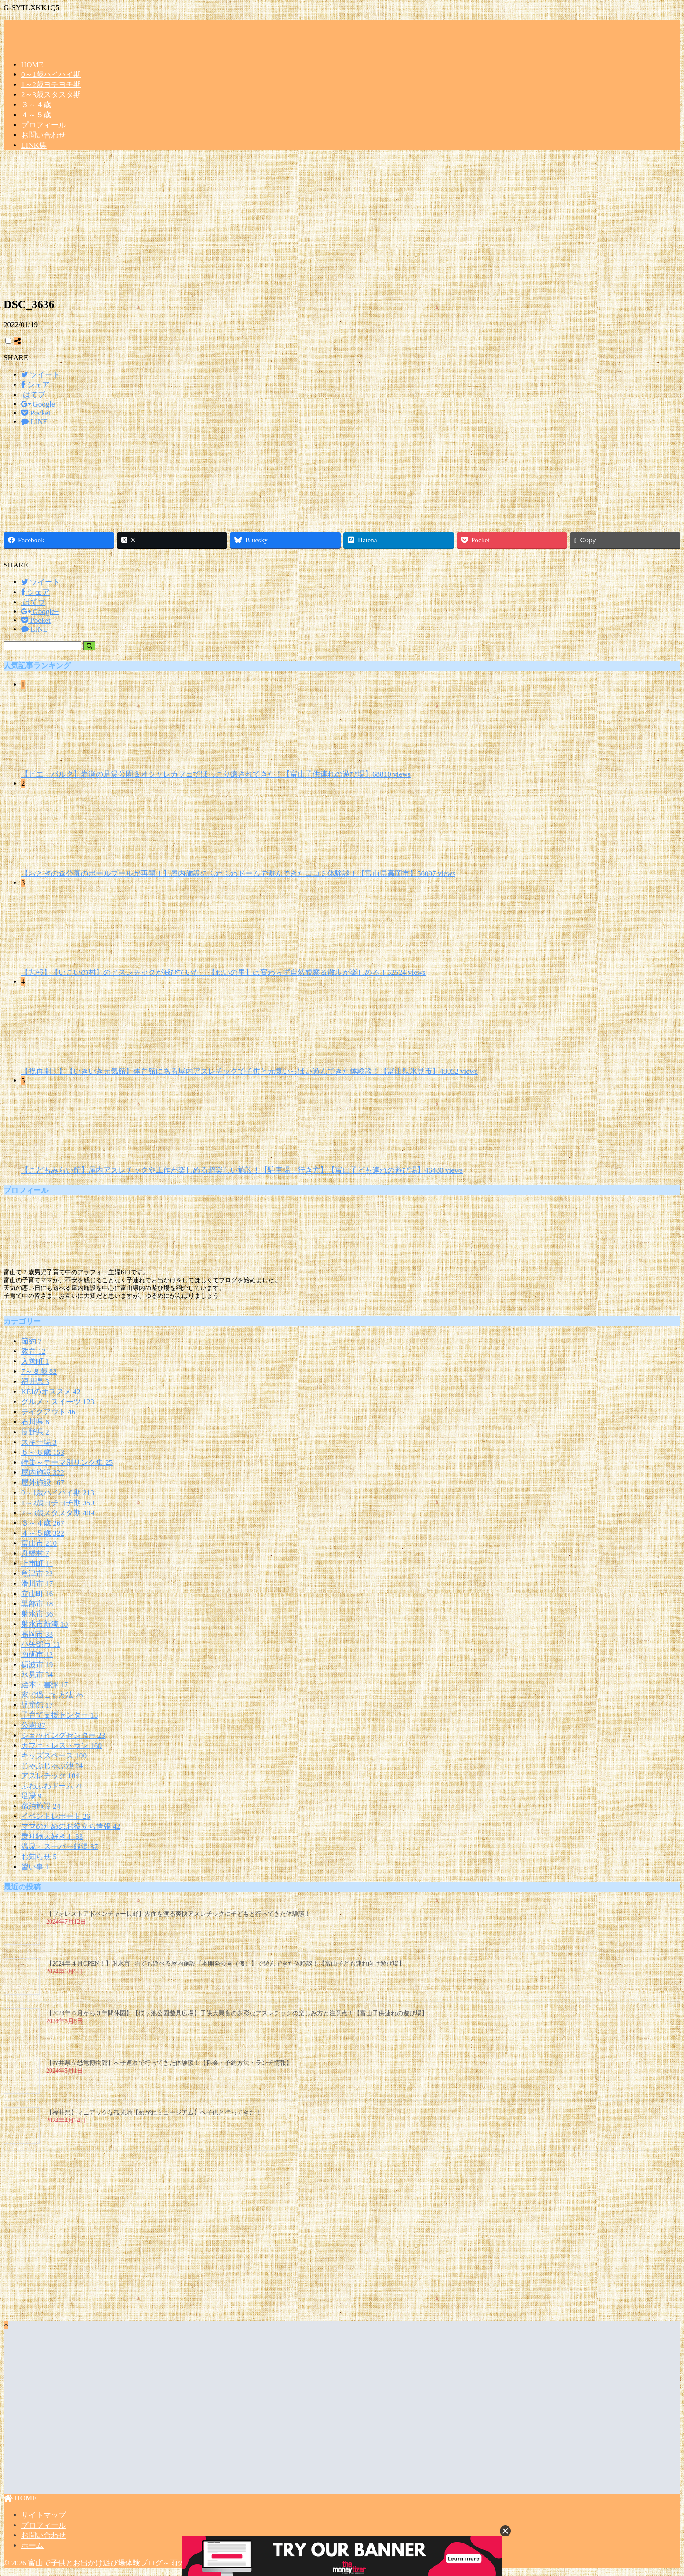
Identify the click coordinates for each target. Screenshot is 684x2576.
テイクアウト (48, 1412)
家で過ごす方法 (52, 1695)
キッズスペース (54, 1755)
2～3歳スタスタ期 (51, 95)
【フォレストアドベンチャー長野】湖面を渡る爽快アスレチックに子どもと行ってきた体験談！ (178, 1914)
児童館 (37, 1705)
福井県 (35, 1381)
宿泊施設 (40, 1806)
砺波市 (37, 1664)
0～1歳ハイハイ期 (51, 74)
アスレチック (50, 1776)
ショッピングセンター (63, 1735)
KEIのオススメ (50, 1392)
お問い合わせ (43, 135)
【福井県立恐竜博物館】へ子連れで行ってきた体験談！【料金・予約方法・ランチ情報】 (169, 2063)
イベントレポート (55, 1816)
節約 (31, 1341)
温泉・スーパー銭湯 (59, 1846)
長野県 (35, 1432)
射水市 (37, 1614)
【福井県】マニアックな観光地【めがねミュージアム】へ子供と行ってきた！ (154, 2112)
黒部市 (37, 1604)
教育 (33, 1351)
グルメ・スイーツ (57, 1402)
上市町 (37, 1563)
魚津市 (37, 1574)
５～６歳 (42, 1452)
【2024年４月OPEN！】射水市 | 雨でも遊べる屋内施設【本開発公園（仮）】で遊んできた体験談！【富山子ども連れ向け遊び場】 (225, 1963)
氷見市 (37, 1675)
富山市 (39, 1543)
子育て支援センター (59, 1715)
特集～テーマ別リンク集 (67, 1462)
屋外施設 (42, 1483)
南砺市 (37, 1654)
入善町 (35, 1361)
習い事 (37, 1867)
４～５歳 (36, 115)
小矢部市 (40, 1644)
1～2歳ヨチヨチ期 (51, 84)
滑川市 (37, 1584)
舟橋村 (35, 1553)
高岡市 (37, 1634)
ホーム (32, 2545)
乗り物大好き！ (52, 1836)
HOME (32, 65)
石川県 (35, 1422)
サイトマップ (43, 2515)
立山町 (37, 1594)
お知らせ (39, 1857)
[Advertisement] (342, 226)
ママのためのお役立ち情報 (70, 1826)
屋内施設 (42, 1472)
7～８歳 (39, 1371)
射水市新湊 (44, 1624)
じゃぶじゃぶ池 (52, 1766)
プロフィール (43, 125)
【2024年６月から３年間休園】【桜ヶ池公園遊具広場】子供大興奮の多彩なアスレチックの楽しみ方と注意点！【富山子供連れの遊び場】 (237, 2013)
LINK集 (34, 145)
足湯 (31, 1796)
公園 (33, 1725)
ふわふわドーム (52, 1786)
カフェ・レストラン (61, 1745)
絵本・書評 (44, 1685)
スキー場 (39, 1442)
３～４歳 (36, 105)
